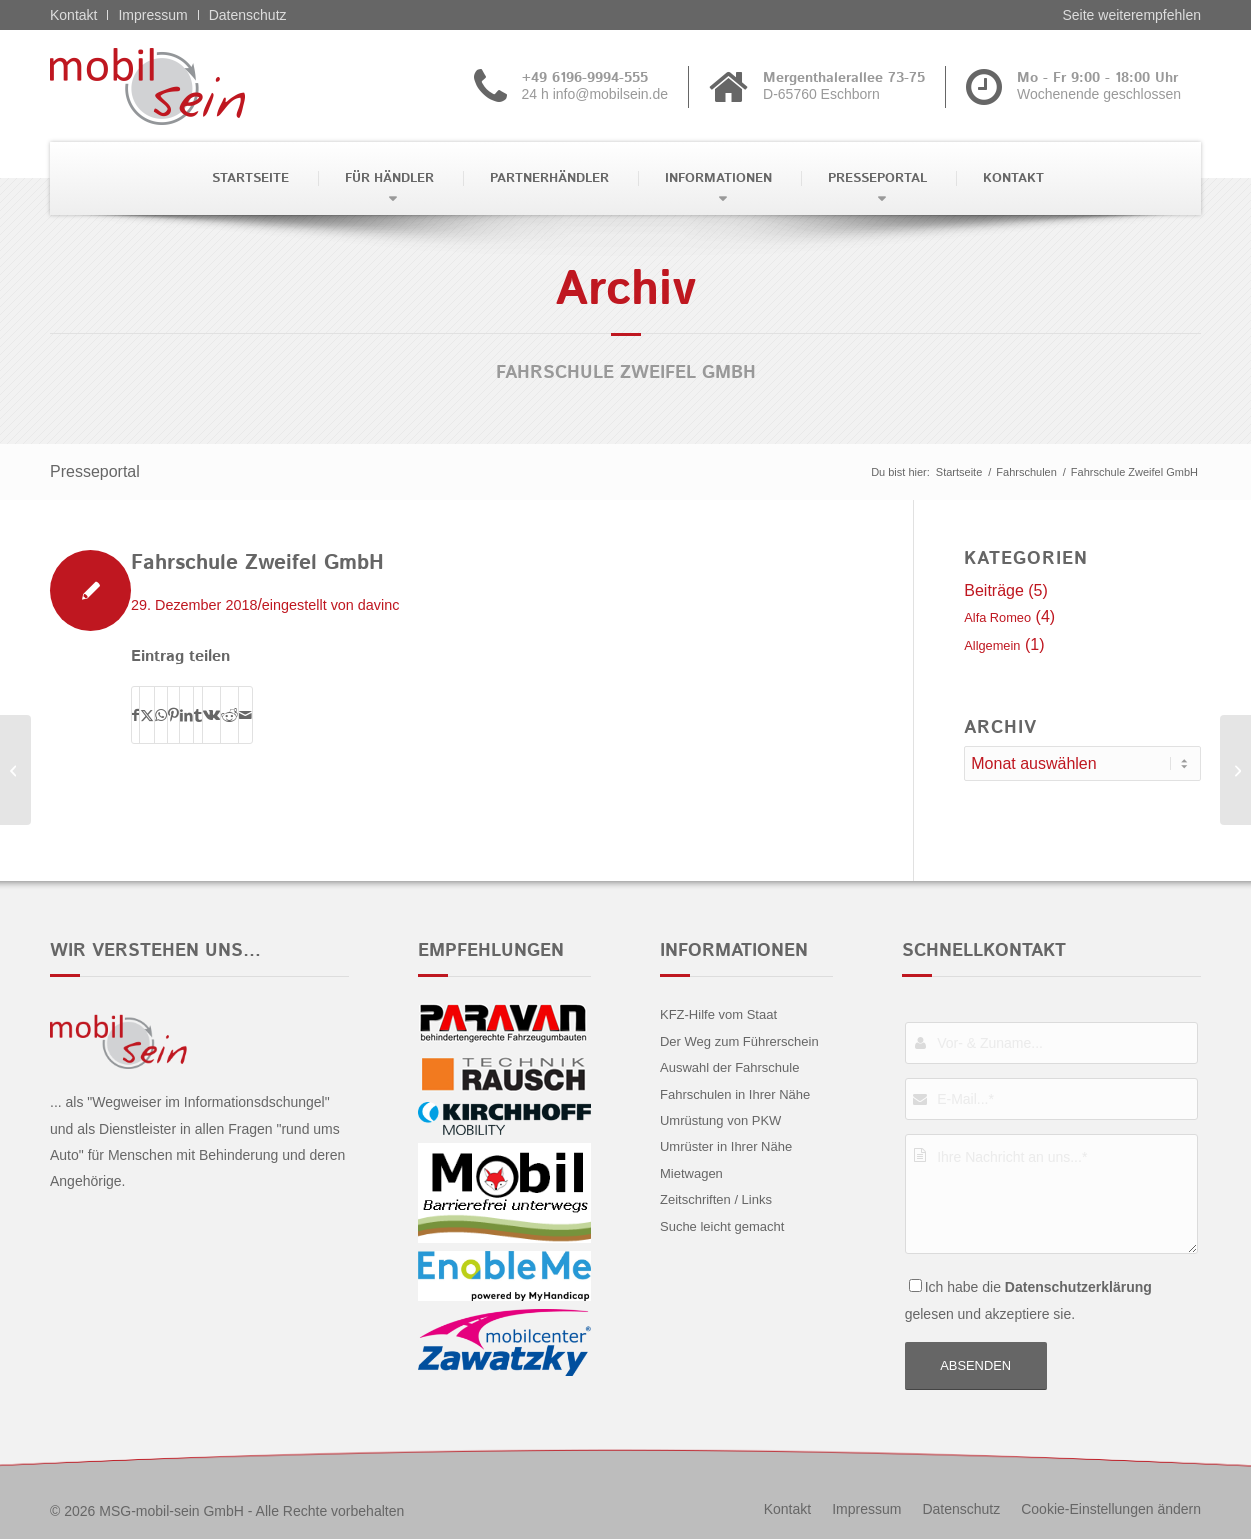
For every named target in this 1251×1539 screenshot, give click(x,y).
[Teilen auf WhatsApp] (161, 715)
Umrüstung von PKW (720, 1120)
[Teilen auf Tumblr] (198, 715)
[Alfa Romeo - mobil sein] (178, 86)
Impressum (152, 15)
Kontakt (73, 15)
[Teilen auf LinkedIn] (186, 715)
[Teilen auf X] (147, 715)
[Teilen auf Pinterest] (173, 715)
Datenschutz (248, 15)
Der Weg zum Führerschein (739, 1041)
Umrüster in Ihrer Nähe (726, 1146)
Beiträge (994, 590)
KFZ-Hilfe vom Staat (718, 1014)
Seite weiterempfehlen (1131, 15)
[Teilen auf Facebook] (135, 715)
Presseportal (95, 471)
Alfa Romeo (997, 617)
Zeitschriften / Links (716, 1199)
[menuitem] (248, 178)
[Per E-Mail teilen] (245, 715)
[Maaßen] (1235, 770)
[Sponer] (15, 770)
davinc (379, 605)
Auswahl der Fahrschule (729, 1067)
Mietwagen (691, 1173)
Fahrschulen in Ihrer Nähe (735, 1094)
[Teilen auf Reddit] (229, 715)
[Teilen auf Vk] (211, 715)
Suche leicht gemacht (722, 1226)
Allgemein (992, 645)
